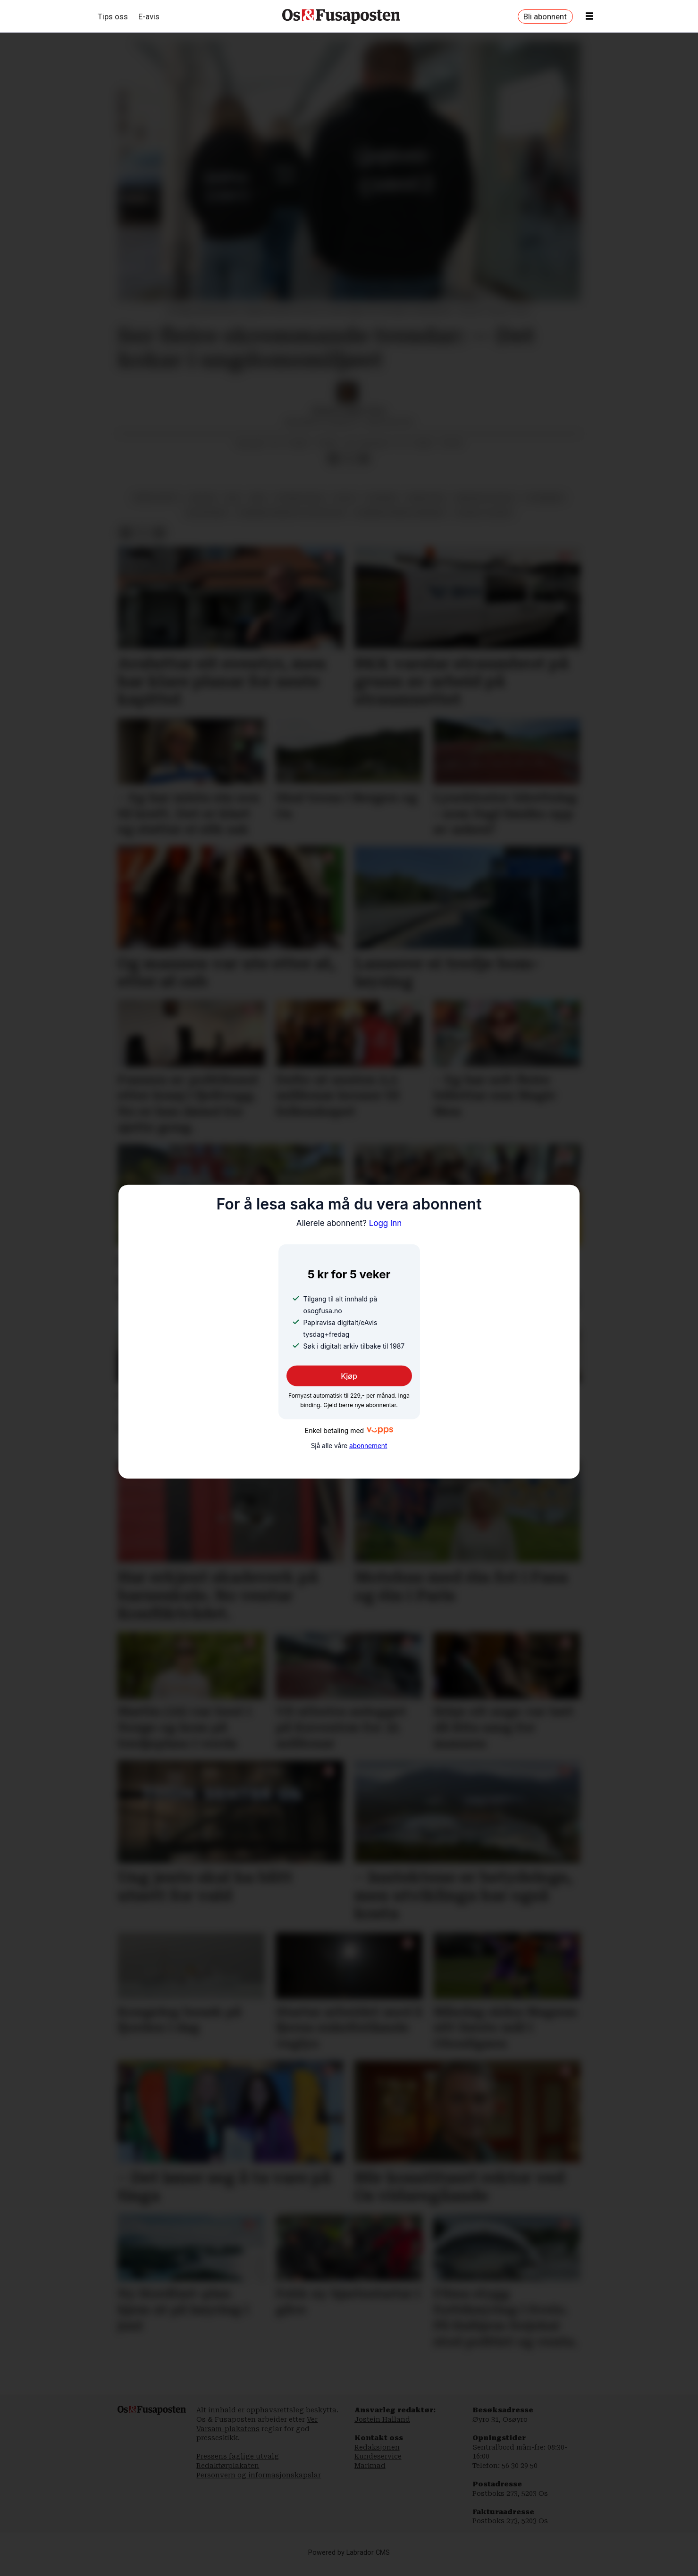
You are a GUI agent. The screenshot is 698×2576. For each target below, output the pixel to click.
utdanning (544, 507)
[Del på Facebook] (334, 468)
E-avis (149, 16)
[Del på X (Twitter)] (349, 468)
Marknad (370, 2475)
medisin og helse (485, 507)
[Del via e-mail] (363, 468)
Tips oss (113, 16)
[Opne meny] (589, 16)
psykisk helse (299, 507)
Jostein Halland (382, 2429)
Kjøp (349, 1376)
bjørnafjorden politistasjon (291, 522)
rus (233, 507)
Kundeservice (378, 2465)
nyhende (382, 507)
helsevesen (206, 522)
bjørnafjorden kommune (400, 522)
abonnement (368, 1446)
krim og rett (157, 507)
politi (345, 507)
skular (203, 507)
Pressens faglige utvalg (237, 2465)
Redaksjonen (377, 2456)
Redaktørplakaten (227, 2475)
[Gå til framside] (341, 16)
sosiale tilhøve (483, 522)
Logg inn (349, 1222)
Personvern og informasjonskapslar (258, 2484)
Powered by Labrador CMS (349, 2562)
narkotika (426, 507)
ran (258, 507)
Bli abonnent (545, 16)
